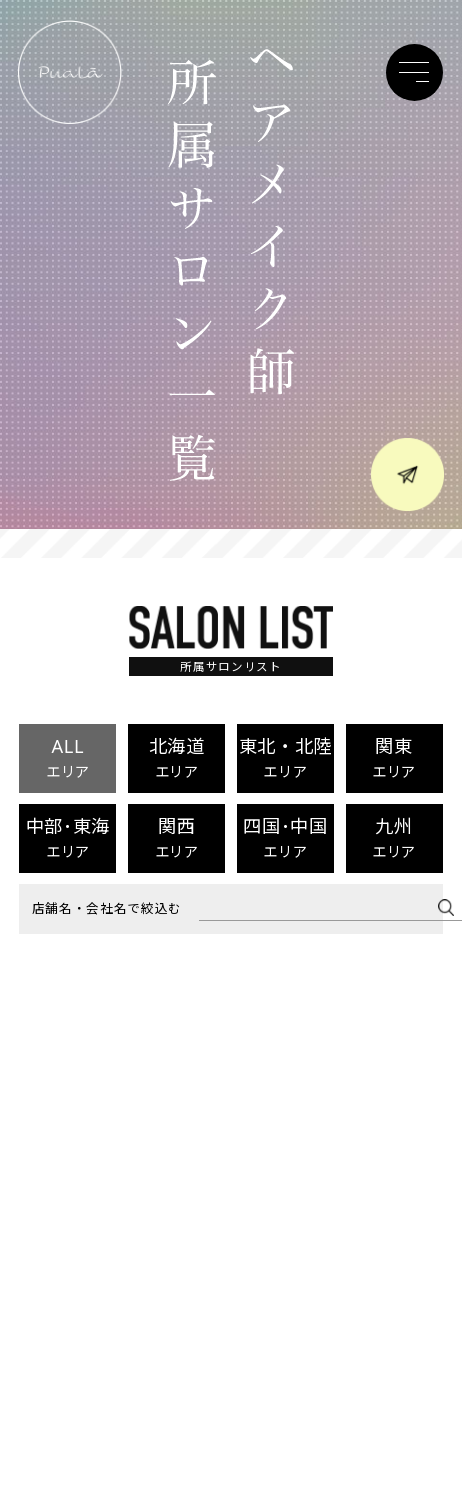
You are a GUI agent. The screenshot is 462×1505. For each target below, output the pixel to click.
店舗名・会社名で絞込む (107, 908)
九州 (394, 837)
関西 (177, 837)
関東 (394, 757)
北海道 (177, 757)
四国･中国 (285, 837)
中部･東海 (68, 837)
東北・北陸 (285, 757)
